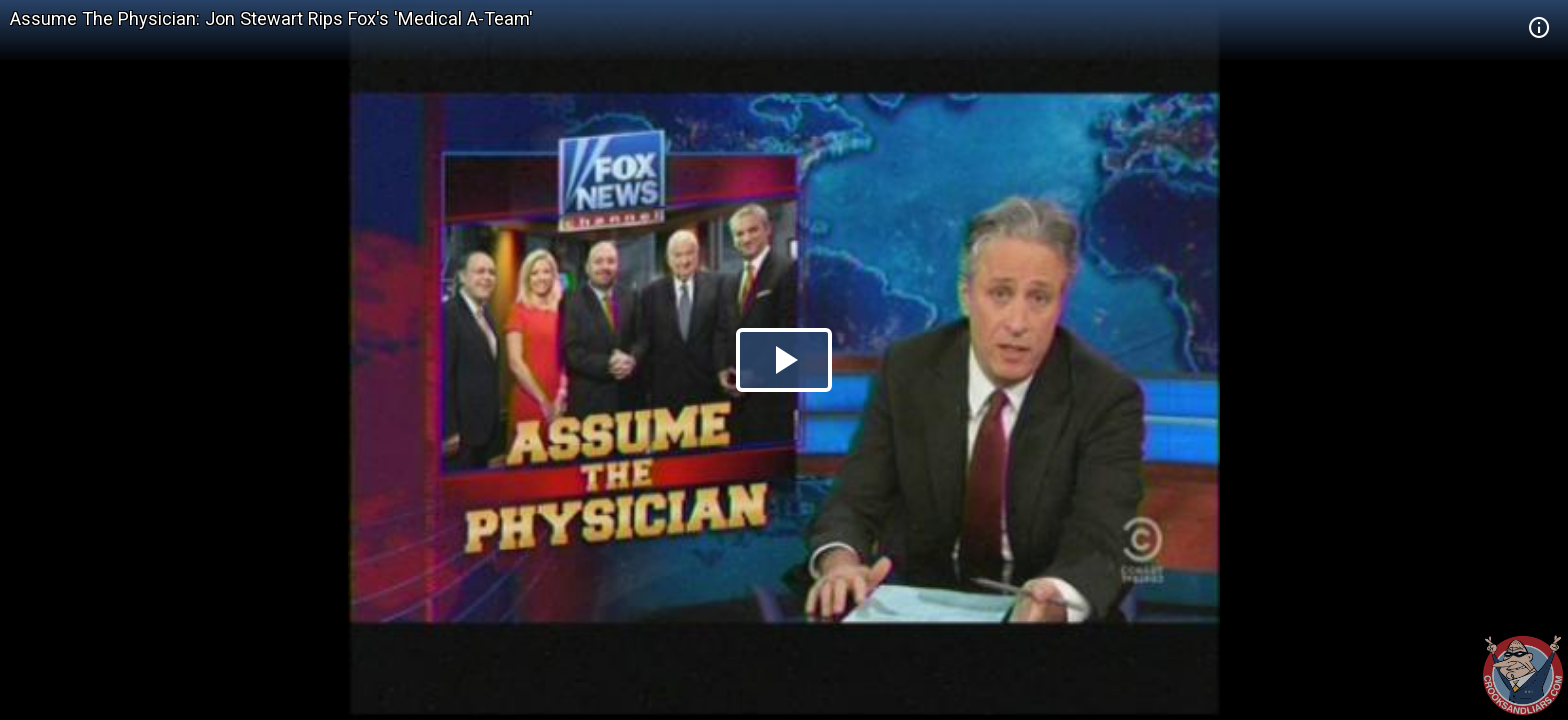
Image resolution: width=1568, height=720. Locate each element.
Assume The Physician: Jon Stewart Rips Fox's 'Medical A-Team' (271, 18)
